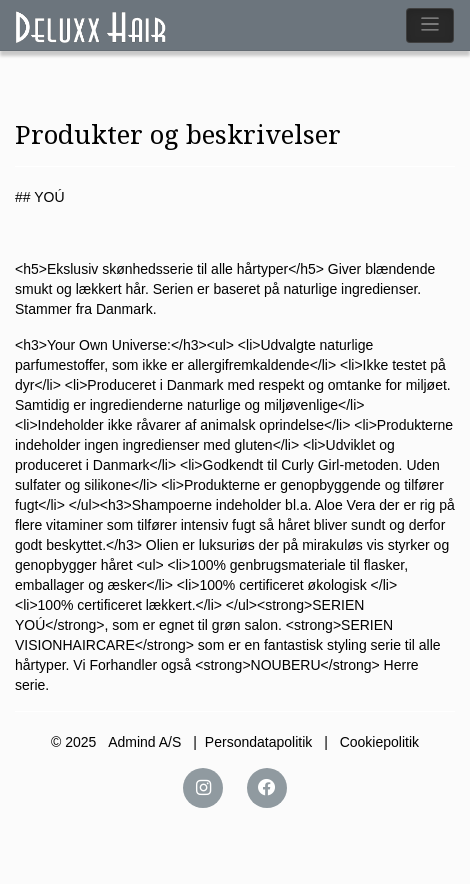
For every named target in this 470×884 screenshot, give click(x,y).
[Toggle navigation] (430, 25)
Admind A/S (144, 742)
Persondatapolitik (258, 742)
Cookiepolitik (379, 742)
